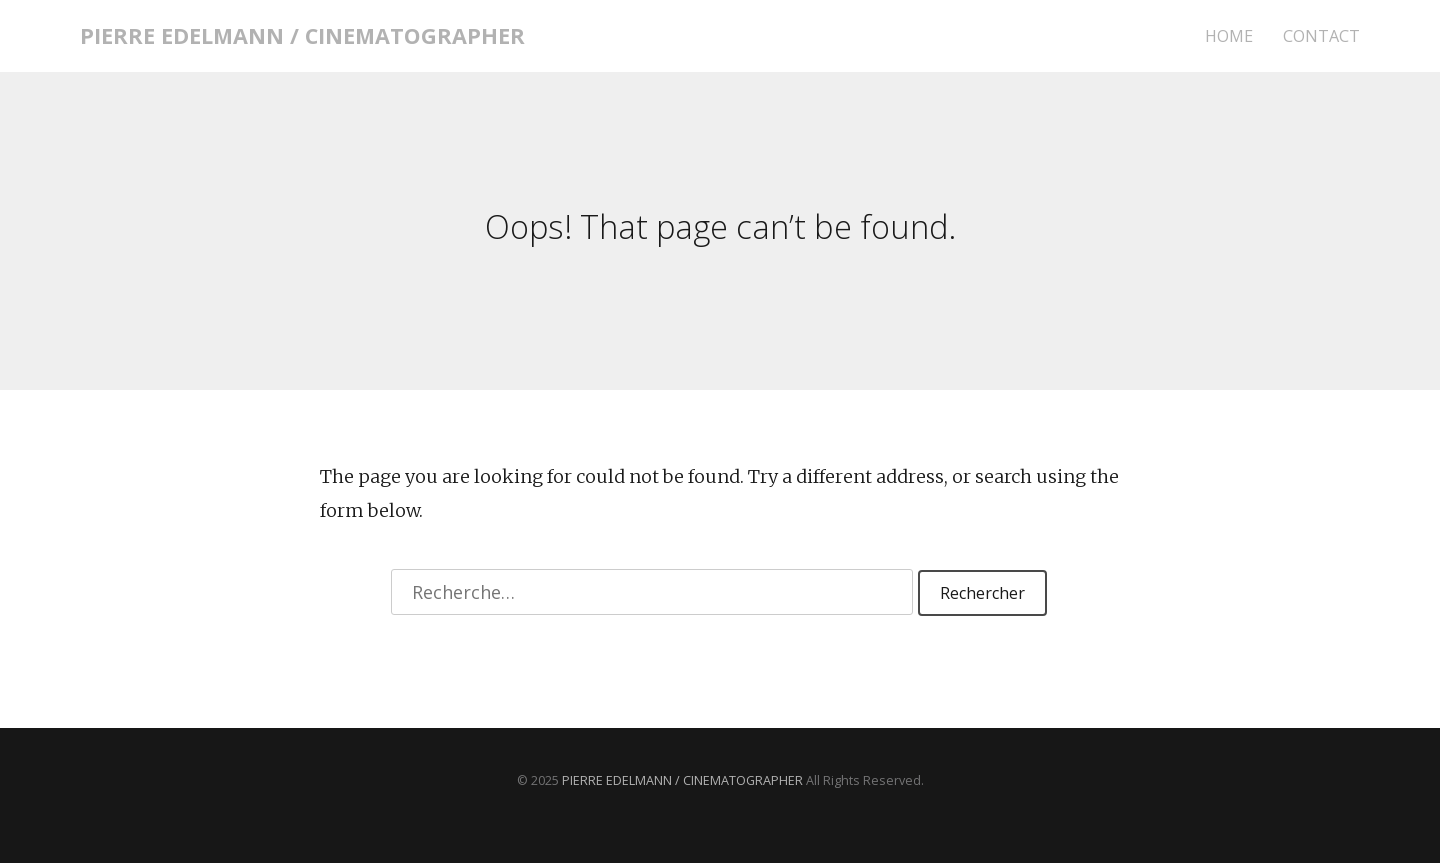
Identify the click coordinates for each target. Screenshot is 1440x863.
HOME (1229, 36)
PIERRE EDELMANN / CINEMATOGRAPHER (302, 35)
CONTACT (1321, 36)
